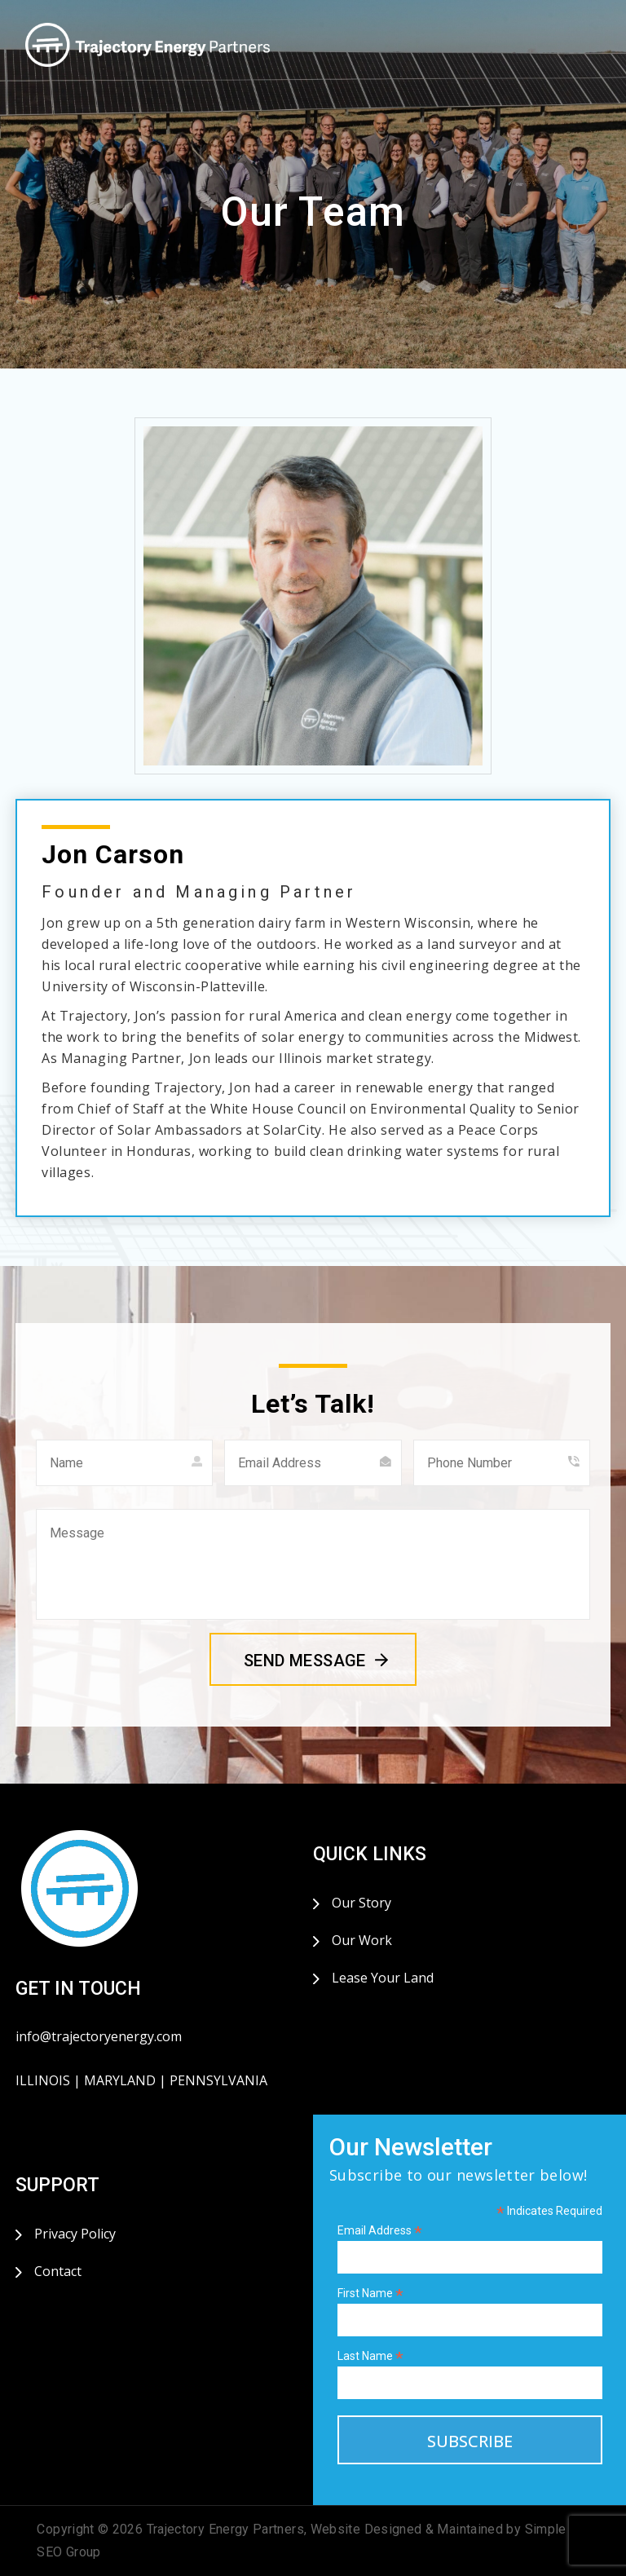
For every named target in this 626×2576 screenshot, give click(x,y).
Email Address (379, 2231)
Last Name (370, 2356)
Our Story (361, 1903)
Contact (58, 2271)
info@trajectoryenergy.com (98, 2036)
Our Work (362, 1940)
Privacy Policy (75, 2234)
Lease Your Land (383, 1978)
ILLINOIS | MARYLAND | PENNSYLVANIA (141, 2080)
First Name (370, 2293)
